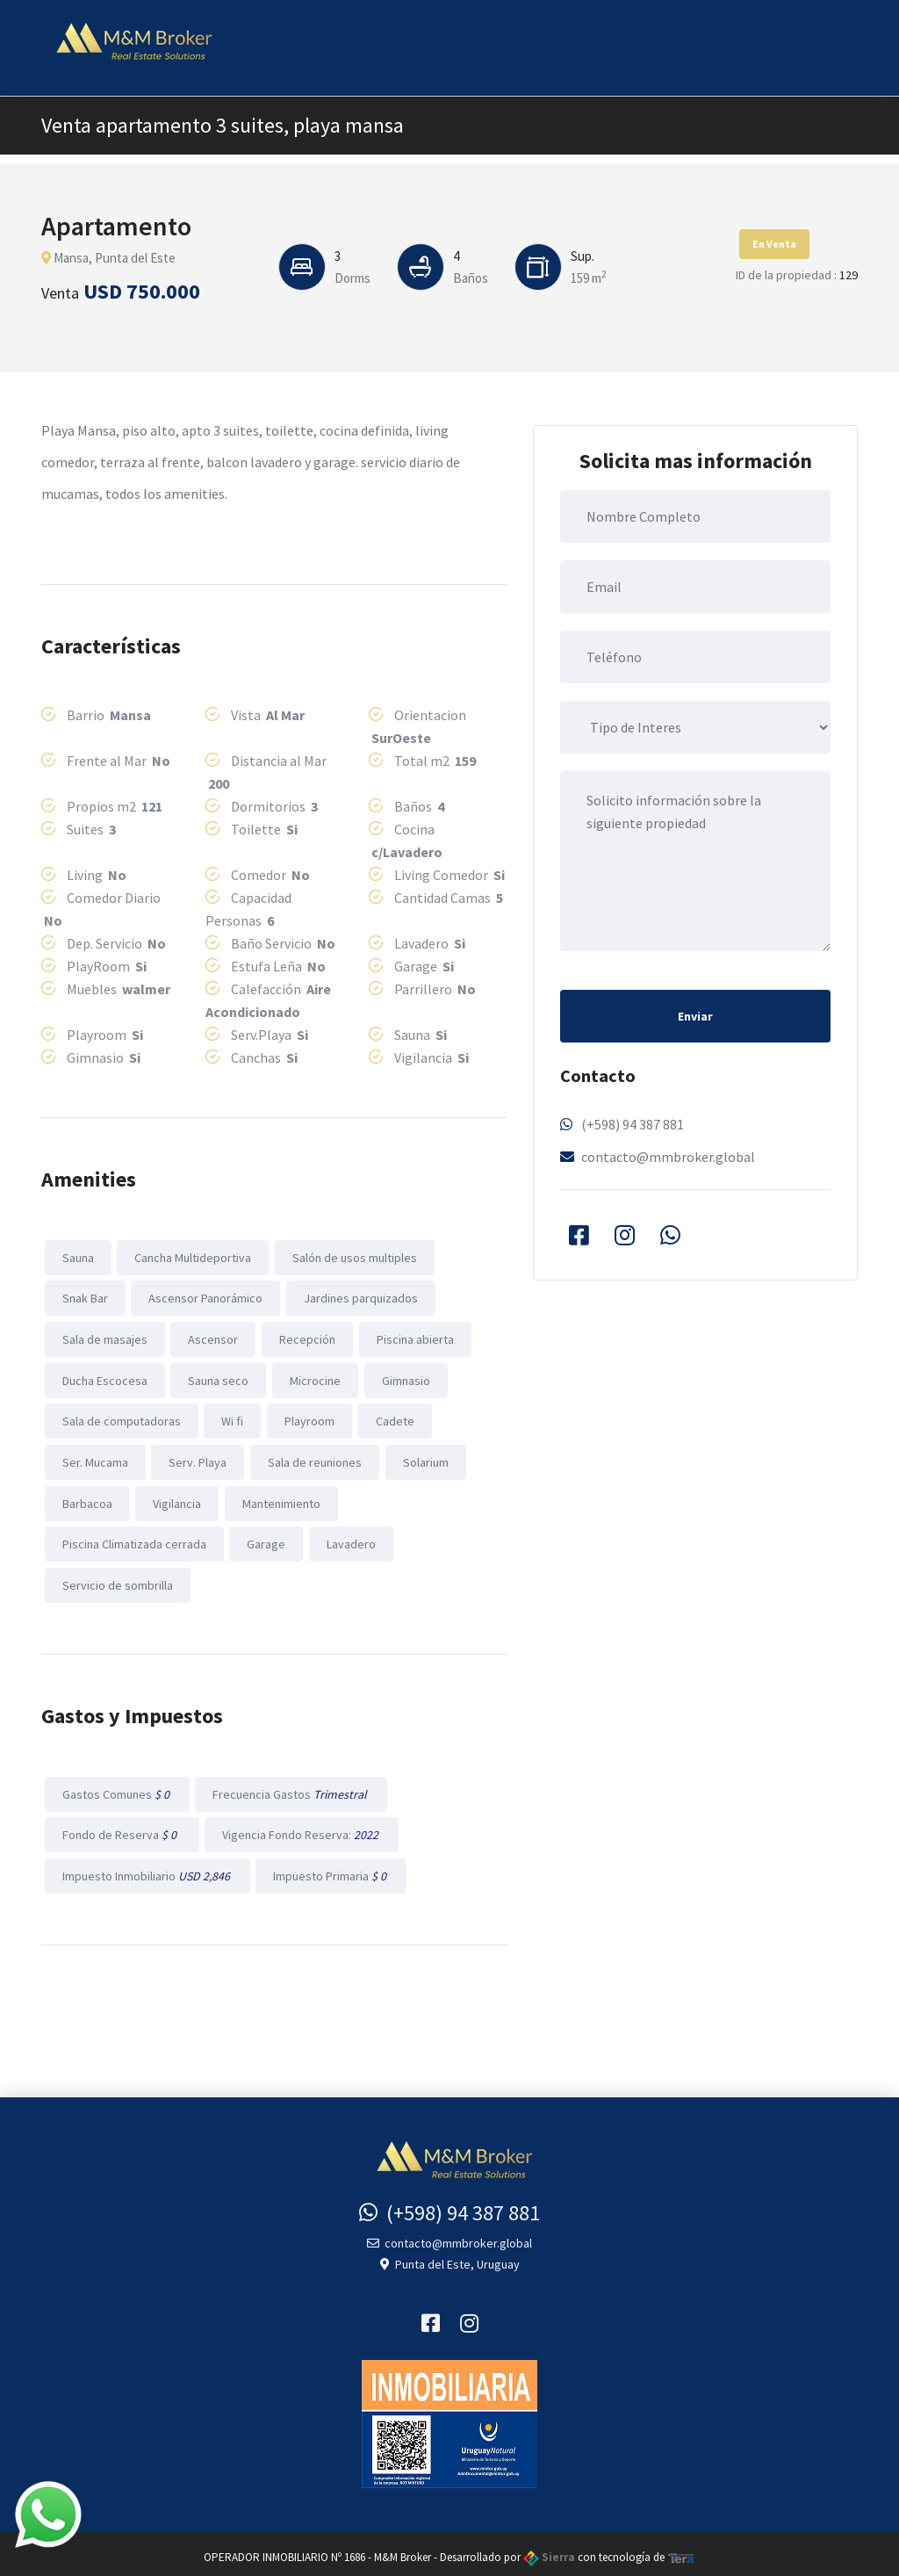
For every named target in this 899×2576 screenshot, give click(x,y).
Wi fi (231, 1418)
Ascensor (212, 1338)
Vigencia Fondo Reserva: (300, 1828)
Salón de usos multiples (353, 1257)
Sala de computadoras (120, 1418)
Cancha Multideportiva (191, 1257)
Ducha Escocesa (104, 1378)
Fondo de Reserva (121, 1828)
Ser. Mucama (94, 1459)
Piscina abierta (412, 1338)
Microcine (313, 1378)
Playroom (308, 1418)
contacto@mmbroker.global (668, 1156)
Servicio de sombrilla (116, 1580)
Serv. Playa (197, 1459)
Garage (265, 1540)
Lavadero (349, 1540)
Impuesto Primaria (330, 1869)
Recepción (305, 1338)
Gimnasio (403, 1378)
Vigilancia (176, 1499)
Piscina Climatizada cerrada (133, 1540)
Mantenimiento (280, 1499)
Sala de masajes (104, 1338)
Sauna (77, 1257)
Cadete (392, 1418)
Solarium (423, 1459)
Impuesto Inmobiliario (146, 1869)
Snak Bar (84, 1297)
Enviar (695, 1016)
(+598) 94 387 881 (632, 1124)
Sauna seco (217, 1378)
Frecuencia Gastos (290, 1788)
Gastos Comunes (116, 1788)
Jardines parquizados (359, 1297)
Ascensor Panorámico (204, 1297)
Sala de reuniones (313, 1459)
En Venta (774, 243)
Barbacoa (86, 1499)
